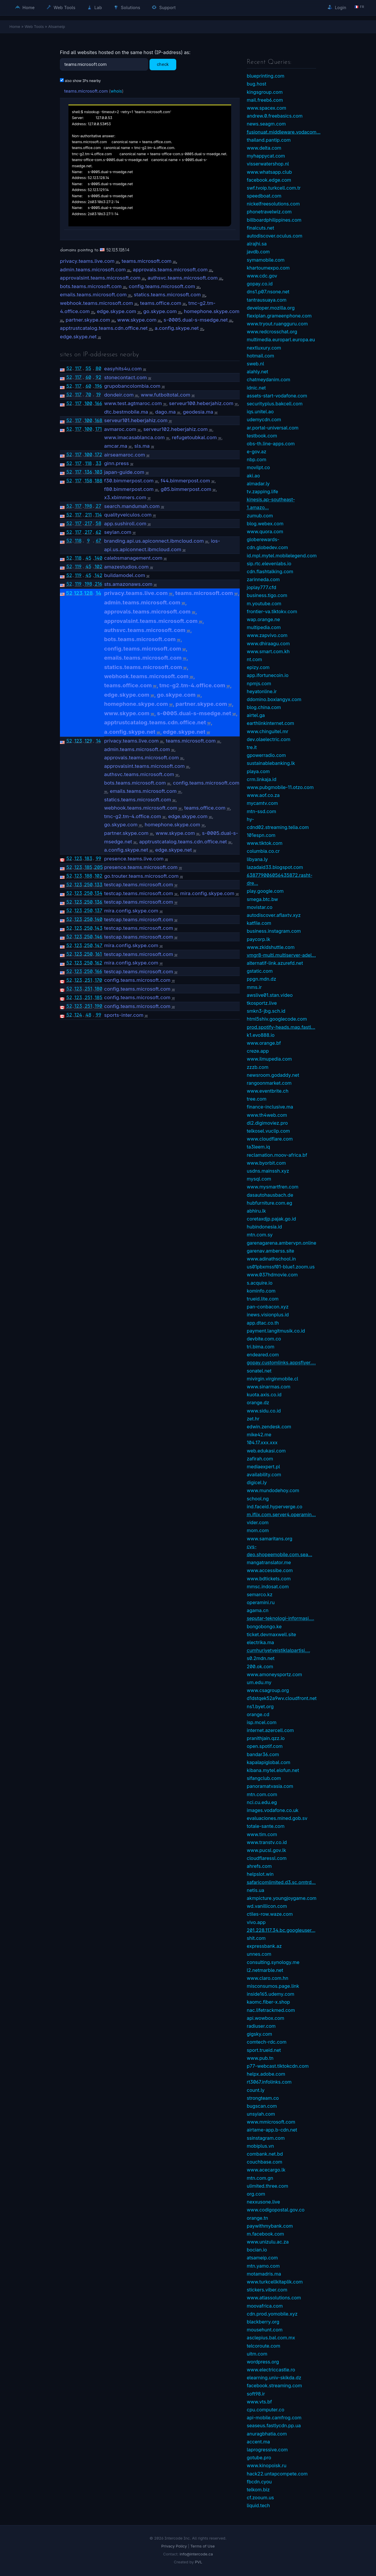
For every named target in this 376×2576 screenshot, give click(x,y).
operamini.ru (261, 1602)
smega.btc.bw (262, 899)
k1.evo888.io (261, 1035)
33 (98, 463)
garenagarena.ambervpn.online (281, 1243)
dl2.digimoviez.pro (267, 1123)
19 (98, 394)
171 (98, 429)
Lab (94, 7)
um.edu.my (259, 1682)
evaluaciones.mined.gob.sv (277, 1818)
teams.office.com (160, 303)
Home (25, 7)
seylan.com (117, 532)
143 (99, 928)
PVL (198, 2562)
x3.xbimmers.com (125, 497)
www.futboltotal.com (165, 395)
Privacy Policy (174, 2546)
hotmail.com (260, 356)
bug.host (256, 84)
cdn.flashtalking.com (270, 571)
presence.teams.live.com (134, 859)
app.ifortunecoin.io (267, 675)
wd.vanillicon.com (267, 1906)
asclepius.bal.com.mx (271, 2338)
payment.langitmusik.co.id (276, 1331)
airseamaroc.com (124, 455)
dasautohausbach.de (270, 1195)
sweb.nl (255, 364)
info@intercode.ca (196, 2554)
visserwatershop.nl (268, 164)
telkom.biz (258, 2490)
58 (98, 523)
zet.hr (253, 1419)
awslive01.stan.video (270, 995)
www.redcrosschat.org (272, 332)
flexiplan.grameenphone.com (279, 316)
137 (98, 910)
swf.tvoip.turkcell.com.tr (274, 188)
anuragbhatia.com (267, 2434)
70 (88, 394)
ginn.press (116, 463)
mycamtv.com (262, 803)
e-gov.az (256, 451)
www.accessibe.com (270, 1570)
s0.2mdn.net (260, 1658)
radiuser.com (261, 2026)
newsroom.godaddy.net (273, 1075)
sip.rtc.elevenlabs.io (269, 563)
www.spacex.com (266, 108)
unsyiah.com (261, 2114)
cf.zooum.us (260, 2497)
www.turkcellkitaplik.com (275, 2282)
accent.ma (258, 2442)
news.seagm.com (266, 124)
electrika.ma (260, 1642)
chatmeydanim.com (268, 379)
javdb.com (258, 252)
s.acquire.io (259, 1283)
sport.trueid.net (264, 2050)
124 (78, 1015)
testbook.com (262, 436)
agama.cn (257, 1610)
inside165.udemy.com (270, 1994)
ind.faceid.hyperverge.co (274, 1507)
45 (88, 558)
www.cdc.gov (262, 276)
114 (98, 515)
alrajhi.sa (257, 244)
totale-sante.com (265, 1826)
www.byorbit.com (266, 1163)
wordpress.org (263, 2362)
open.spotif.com (265, 1746)
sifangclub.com (264, 1778)
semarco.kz (260, 1594)
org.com (256, 2194)
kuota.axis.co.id (264, 1395)
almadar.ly (258, 484)
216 (98, 584)
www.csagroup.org (268, 1690)
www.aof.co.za (263, 795)
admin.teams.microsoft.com (93, 270)
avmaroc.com (120, 429)
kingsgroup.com (265, 92)
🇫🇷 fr (359, 7)
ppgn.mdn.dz (261, 979)
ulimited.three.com (267, 2186)
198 (88, 506)
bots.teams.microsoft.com (91, 286)
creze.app (258, 1051)
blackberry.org (263, 2322)
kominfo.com (261, 1291)
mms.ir (254, 987)
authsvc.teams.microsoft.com (183, 278)
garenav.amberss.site (270, 1251)
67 (98, 541)
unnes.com (259, 1954)
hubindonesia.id (264, 1227)
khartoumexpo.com (268, 268)
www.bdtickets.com (269, 1579)
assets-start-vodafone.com (277, 396)
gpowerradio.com (266, 755)
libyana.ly (257, 859)
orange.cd (258, 1714)
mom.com (258, 1530)
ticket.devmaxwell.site (271, 1634)
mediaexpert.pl (263, 1467)
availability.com (264, 1474)
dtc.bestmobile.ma (126, 412)
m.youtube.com (264, 603)
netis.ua (255, 1890)
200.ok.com (260, 1666)
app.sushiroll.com (125, 523)
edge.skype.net (78, 337)
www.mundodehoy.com (273, 1490)
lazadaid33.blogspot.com (275, 867)
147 (98, 945)
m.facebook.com (265, 2234)
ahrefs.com (259, 1866)
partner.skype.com (88, 320)
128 (88, 593)
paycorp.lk (258, 939)
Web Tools (60, 7)
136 (88, 472)
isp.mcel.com (261, 1722)
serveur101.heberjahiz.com (135, 420)
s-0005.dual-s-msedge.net (196, 320)
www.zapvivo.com (267, 635)
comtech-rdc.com (266, 2042)
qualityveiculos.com (128, 515)
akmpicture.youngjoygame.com (281, 1898)
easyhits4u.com (123, 369)
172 (98, 454)
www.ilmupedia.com (269, 1059)
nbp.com (256, 459)
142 (99, 575)
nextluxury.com (264, 348)
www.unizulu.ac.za (268, 2242)
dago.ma (165, 412)
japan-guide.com (124, 472)
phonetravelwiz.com (269, 212)
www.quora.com (265, 531)
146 (98, 937)
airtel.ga (256, 715)
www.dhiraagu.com (268, 643)
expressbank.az (264, 1946)
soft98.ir (256, 2394)
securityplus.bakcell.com (275, 404)
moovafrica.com (265, 2306)
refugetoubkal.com (194, 437)
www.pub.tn (260, 2058)
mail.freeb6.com (265, 100)
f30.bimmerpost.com (129, 481)
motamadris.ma (264, 2274)
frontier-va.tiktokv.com (272, 611)
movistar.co (259, 907)
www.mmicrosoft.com (271, 2122)
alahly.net (257, 372)
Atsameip (56, 26)
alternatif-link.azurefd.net (275, 963)
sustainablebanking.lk (271, 763)
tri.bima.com (260, 1347)
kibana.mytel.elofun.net (273, 1770)
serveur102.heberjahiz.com (175, 429)
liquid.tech (258, 2505)
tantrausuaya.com (266, 300)
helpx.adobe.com (266, 2074)
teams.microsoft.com (86, 91)
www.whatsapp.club (269, 172)
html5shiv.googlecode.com (277, 1019)
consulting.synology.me (273, 1962)
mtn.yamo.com (263, 2266)
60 (88, 377)
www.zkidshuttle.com (271, 947)
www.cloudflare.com (270, 1139)
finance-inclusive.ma (270, 1107)
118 (88, 463)
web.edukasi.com (266, 1451)
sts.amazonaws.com (128, 584)
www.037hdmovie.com (272, 1275)
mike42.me (259, 1434)
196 (98, 386)
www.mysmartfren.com (272, 1187)
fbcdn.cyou (259, 2482)
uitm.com (257, 2354)
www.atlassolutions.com (274, 2298)
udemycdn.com (264, 419)
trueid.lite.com (262, 1299)
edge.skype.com (116, 311)
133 (98, 884)
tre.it (252, 747)
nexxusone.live (263, 2202)
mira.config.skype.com (207, 893)
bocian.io (257, 2250)
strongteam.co (263, 2098)
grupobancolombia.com (132, 386)
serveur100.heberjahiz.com (201, 403)
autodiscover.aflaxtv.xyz (274, 915)
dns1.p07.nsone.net (268, 292)
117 (78, 368)
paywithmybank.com (270, 2226)
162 (98, 963)
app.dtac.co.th (263, 1323)
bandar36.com (263, 1754)
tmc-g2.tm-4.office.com (192, 685)
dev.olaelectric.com (268, 739)
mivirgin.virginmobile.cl (272, 1379)
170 (98, 980)
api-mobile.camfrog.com (274, 2417)
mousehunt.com (265, 2330)
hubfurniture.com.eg (269, 1203)
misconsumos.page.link (273, 1986)
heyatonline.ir (262, 691)
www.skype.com (137, 320)
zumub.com (260, 516)
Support (164, 7)
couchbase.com (264, 2162)
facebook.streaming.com (274, 2385)
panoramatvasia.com (270, 1786)
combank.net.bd (265, 2154)
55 (88, 368)
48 (88, 1015)
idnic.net (256, 388)
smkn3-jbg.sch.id (266, 1011)
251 (88, 980)
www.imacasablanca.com (134, 437)
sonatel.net (259, 1371)
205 (98, 867)
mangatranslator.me (269, 1562)
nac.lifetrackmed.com (271, 2010)
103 (99, 472)
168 (98, 420)
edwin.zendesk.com (269, 1427)
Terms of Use (202, 2546)
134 (99, 893)
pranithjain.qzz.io (266, 1738)
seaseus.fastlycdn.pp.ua (274, 2425)
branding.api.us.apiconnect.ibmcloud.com (154, 541)
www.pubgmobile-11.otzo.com (280, 787)
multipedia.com (264, 627)
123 (78, 593)
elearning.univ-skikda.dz (274, 2378)
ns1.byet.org (260, 1706)
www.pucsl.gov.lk (266, 1850)
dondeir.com (119, 395)
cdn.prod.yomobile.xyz (272, 2314)
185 (88, 867)
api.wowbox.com (265, 2018)
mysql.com (259, 1179)
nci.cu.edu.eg (262, 1802)
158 (88, 481)
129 (88, 741)
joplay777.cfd (261, 587)
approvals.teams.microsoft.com (170, 270)
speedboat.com (264, 196)
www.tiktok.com (264, 843)
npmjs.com (259, 683)
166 (98, 403)
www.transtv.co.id (267, 1842)
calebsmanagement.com (133, 558)
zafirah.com (260, 1459)
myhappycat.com (266, 156)
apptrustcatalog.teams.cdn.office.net (104, 328)
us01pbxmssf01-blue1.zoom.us (281, 1267)
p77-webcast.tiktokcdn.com (278, 2066)
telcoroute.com (263, 2346)
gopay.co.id (260, 284)
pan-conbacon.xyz (267, 1307)
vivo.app (256, 1922)
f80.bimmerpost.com (129, 489)
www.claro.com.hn (267, 1978)
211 (88, 515)
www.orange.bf (264, 1043)
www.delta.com (264, 148)
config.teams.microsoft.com (162, 286)
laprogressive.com (267, 2450)
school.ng (258, 1499)
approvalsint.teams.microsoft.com (100, 278)
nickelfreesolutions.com (273, 204)
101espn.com (261, 835)
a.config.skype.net (177, 328)
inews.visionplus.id (268, 1315)
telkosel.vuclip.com (268, 1131)
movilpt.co (258, 467)
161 (98, 954)
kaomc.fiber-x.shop (268, 2002)
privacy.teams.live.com (87, 261)
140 (99, 558)
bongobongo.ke (264, 1626)
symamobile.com (266, 260)
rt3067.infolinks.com (269, 2082)
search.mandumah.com (132, 506)
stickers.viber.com (267, 2290)
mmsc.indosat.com (268, 1586)
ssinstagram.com (266, 2138)
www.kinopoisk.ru (266, 2465)
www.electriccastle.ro (271, 2370)
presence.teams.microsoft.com (140, 867)
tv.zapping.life (262, 491)
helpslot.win (260, 1874)
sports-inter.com (123, 1015)
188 (98, 481)
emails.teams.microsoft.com (93, 294)
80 (98, 368)
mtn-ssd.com (261, 811)
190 (98, 1006)
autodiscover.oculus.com (274, 236)
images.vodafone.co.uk (272, 1810)
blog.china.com (264, 707)
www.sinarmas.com (269, 1387)
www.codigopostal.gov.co (276, 2210)
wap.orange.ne (263, 619)
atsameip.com (262, 2258)
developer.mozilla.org (271, 308)
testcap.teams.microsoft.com (138, 884)
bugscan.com (262, 2106)
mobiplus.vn (260, 2146)
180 (99, 989)
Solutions (127, 7)
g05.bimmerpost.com (186, 489)
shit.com (256, 1938)
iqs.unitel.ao (260, 411)
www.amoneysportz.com (274, 1674)
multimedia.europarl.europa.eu (281, 339)
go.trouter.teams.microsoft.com (141, 876)
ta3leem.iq (258, 1147)
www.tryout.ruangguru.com (277, 324)
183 (88, 858)
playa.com (258, 771)
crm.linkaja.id (261, 779)
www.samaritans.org (269, 1539)
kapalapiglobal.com (268, 1762)
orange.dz (258, 1402)
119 (78, 566)
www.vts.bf (259, 2402)
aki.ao (253, 476)
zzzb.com (257, 1067)
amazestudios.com (126, 567)
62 (98, 532)
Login (337, 7)
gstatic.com (260, 971)
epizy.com (258, 667)
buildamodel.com (124, 575)
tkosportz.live (262, 1003)
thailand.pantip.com (269, 140)
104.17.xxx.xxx (262, 1442)
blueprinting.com (265, 76)
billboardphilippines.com (274, 220)
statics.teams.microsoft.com (167, 294)
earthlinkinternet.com (270, 723)
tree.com (256, 1099)
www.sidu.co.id (264, 1411)
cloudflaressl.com (266, 1858)
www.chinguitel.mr (267, 731)
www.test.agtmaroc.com (133, 403)
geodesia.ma (198, 412)
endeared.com (263, 1355)
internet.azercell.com (270, 1730)
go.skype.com (160, 311)
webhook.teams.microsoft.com (96, 303)
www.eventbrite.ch (267, 1091)
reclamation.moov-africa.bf (277, 1155)
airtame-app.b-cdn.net (272, 2130)
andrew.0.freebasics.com (275, 116)
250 (88, 884)
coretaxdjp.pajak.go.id (271, 1219)
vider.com (257, 1522)
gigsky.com (259, 2034)
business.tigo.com (267, 595)
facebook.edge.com (269, 180)
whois (116, 90)
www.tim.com (262, 1834)
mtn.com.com (262, 1794)
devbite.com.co (264, 1339)
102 (98, 566)
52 (69, 368)
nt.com (254, 659)
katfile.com (259, 923)
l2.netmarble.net (265, 1970)
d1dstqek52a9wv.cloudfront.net (282, 1698)
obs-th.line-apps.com (271, 444)
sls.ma (142, 446)
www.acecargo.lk (266, 2170)
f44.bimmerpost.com (185, 481)
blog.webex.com (265, 523)
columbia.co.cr (263, 851)
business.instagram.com (274, 931)
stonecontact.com (125, 377)
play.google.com (265, 891)
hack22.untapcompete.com (277, 2474)
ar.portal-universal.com (272, 428)
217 (88, 523)
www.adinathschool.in (271, 1259)
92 (98, 377)
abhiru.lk (256, 1211)
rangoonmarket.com (269, 1083)
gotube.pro (259, 2457)
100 (89, 403)
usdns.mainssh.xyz (268, 1171)
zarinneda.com (263, 579)
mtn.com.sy (260, 1235)
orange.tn (257, 2218)
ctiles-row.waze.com (270, 1914)
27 (98, 506)
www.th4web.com (267, 1115)
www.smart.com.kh (268, 651)
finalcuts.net (260, 228)
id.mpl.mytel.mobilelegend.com (282, 556)
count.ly (256, 2090)
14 (98, 593)
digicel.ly (257, 1482)
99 (98, 858)
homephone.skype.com (211, 311)
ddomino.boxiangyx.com (274, 699)
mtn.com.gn (260, 2178)
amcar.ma (115, 446)
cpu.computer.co (265, 2410)
